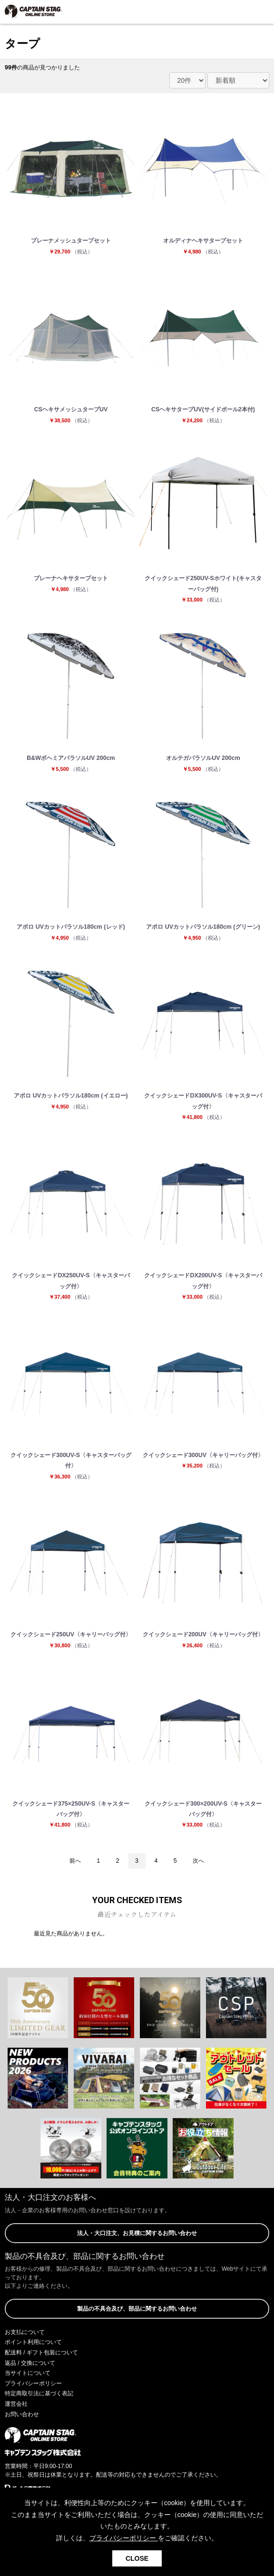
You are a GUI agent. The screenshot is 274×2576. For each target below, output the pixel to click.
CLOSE (137, 2558)
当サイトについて (27, 2373)
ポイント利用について (33, 2342)
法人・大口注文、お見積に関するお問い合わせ (137, 2233)
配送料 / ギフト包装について (41, 2352)
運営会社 (16, 2404)
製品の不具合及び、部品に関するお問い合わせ (137, 2308)
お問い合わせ (22, 2414)
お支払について (25, 2332)
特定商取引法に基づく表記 (39, 2393)
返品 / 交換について (30, 2363)
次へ (198, 1860)
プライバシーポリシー (33, 2383)
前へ (75, 1860)
